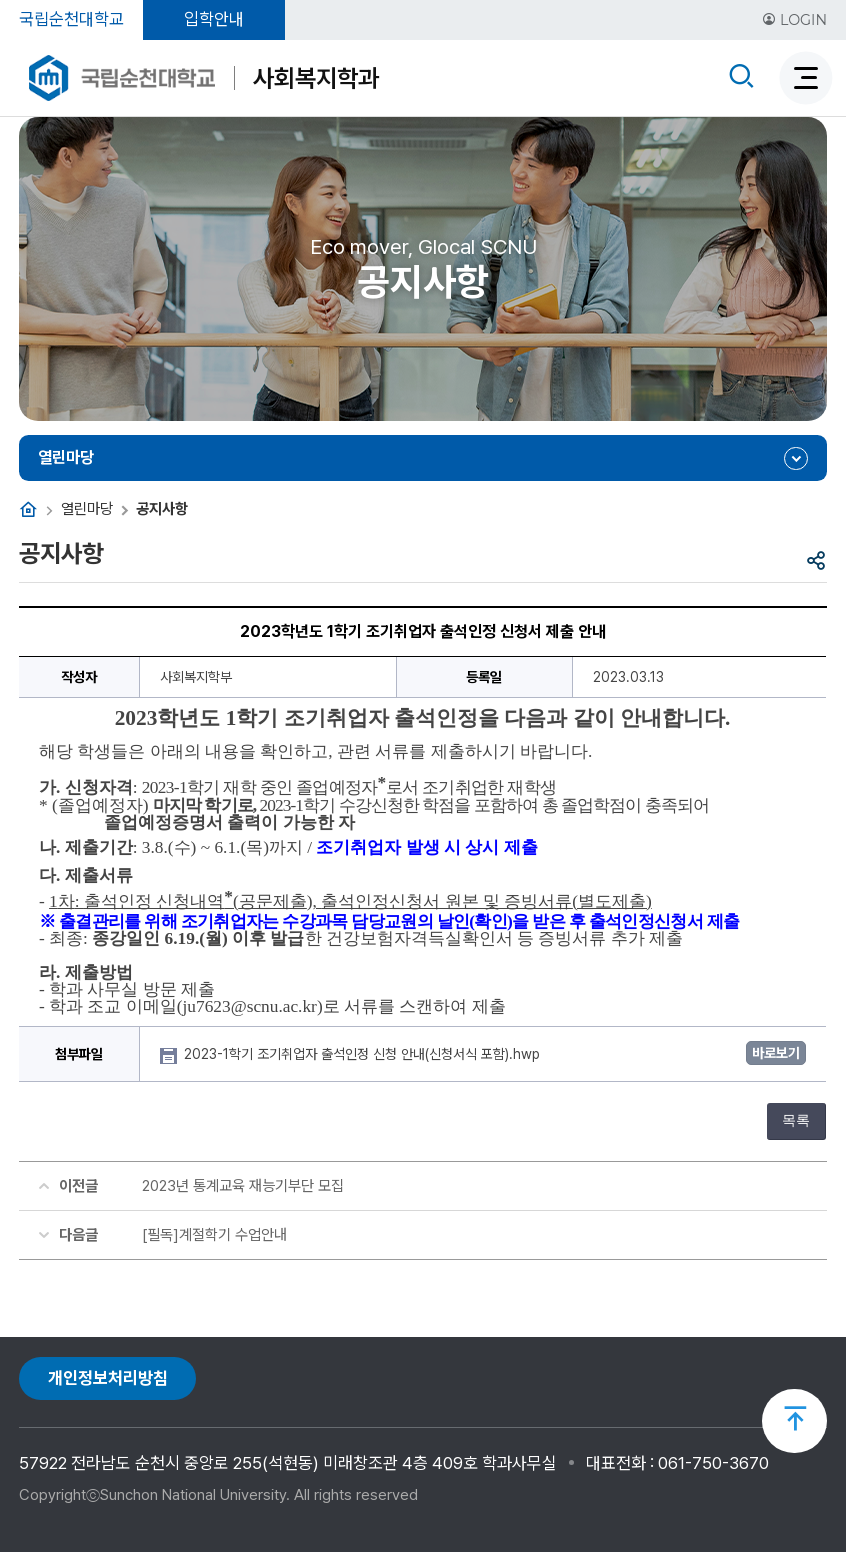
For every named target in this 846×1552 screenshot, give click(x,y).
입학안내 (214, 19)
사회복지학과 (316, 78)
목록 (796, 1120)
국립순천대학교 (71, 19)
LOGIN (794, 20)
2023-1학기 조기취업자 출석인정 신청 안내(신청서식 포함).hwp (364, 1054)
